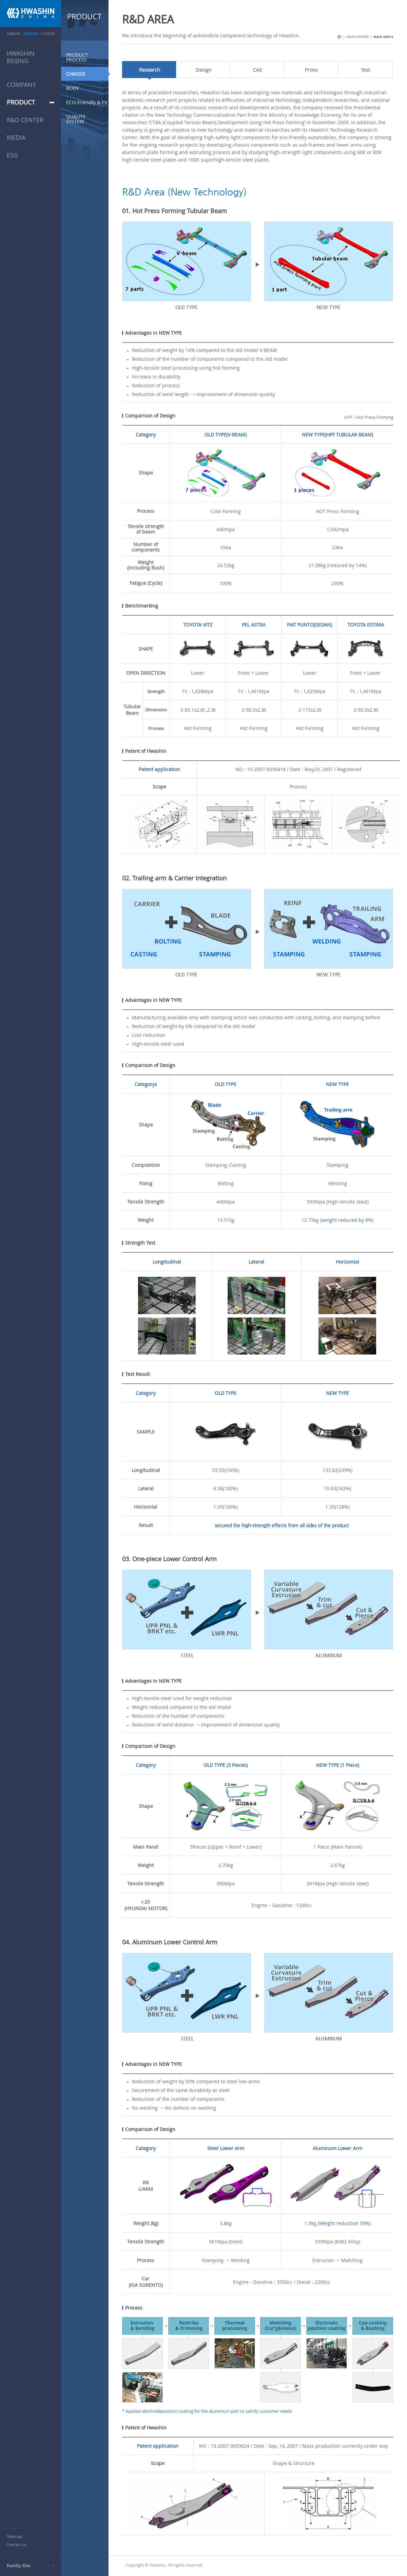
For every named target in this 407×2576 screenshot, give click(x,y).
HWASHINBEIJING (21, 57)
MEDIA (16, 137)
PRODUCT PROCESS (77, 57)
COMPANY (21, 84)
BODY (72, 88)
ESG (12, 155)
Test (365, 69)
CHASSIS (75, 74)
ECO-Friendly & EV (86, 102)
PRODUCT (21, 102)
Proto (311, 69)
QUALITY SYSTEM (75, 119)
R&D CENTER (25, 120)
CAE (257, 69)
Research (149, 69)
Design (204, 69)
